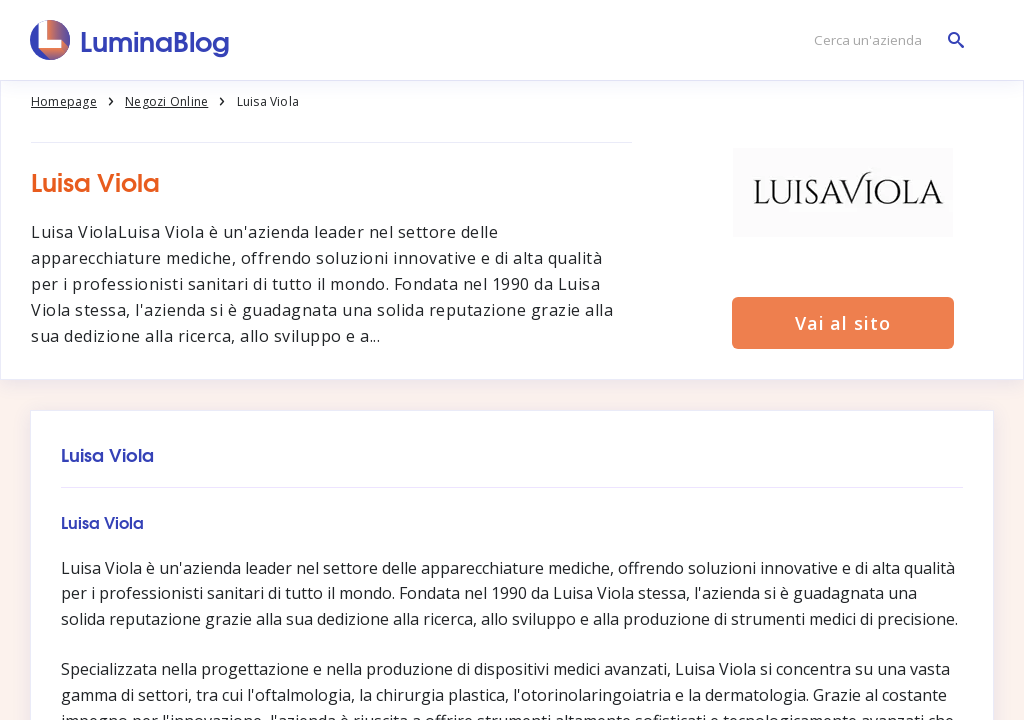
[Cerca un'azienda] (884, 40)
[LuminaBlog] (130, 40)
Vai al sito (843, 323)
